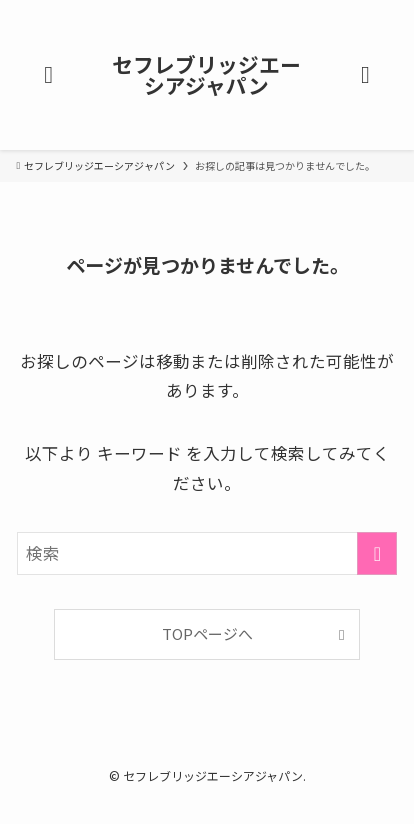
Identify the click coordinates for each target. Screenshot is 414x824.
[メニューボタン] (48, 75)
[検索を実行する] (377, 553)
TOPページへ (207, 633)
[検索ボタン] (365, 75)
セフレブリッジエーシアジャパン (206, 74)
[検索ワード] (207, 553)
